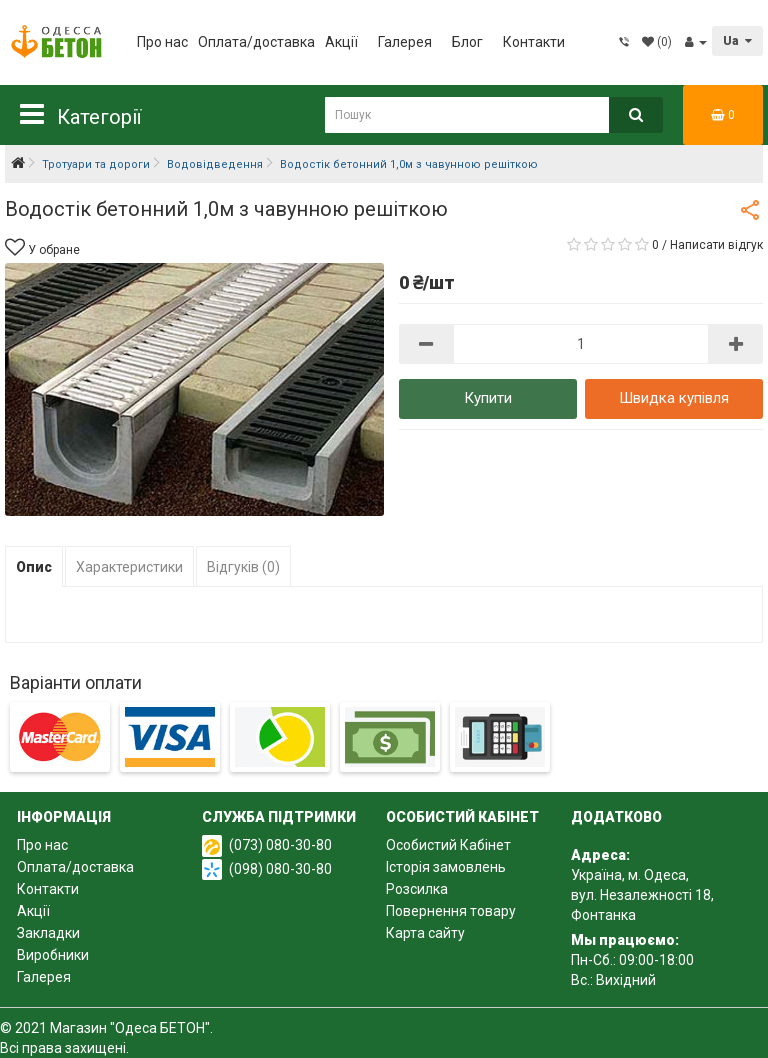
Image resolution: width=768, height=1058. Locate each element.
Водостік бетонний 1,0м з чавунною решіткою (409, 164)
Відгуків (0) (243, 567)
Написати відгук (716, 245)
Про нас (162, 42)
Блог (467, 42)
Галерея (405, 42)
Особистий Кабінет (448, 845)
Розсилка (417, 889)
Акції (341, 42)
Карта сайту (425, 933)
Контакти (534, 42)
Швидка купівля (674, 398)
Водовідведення (215, 164)
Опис (34, 567)
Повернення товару (451, 911)
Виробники (53, 955)
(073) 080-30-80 (280, 845)
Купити (488, 398)
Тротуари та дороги (96, 164)
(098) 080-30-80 (280, 869)
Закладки (48, 933)
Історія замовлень (446, 867)
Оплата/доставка (256, 42)
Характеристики (129, 567)
